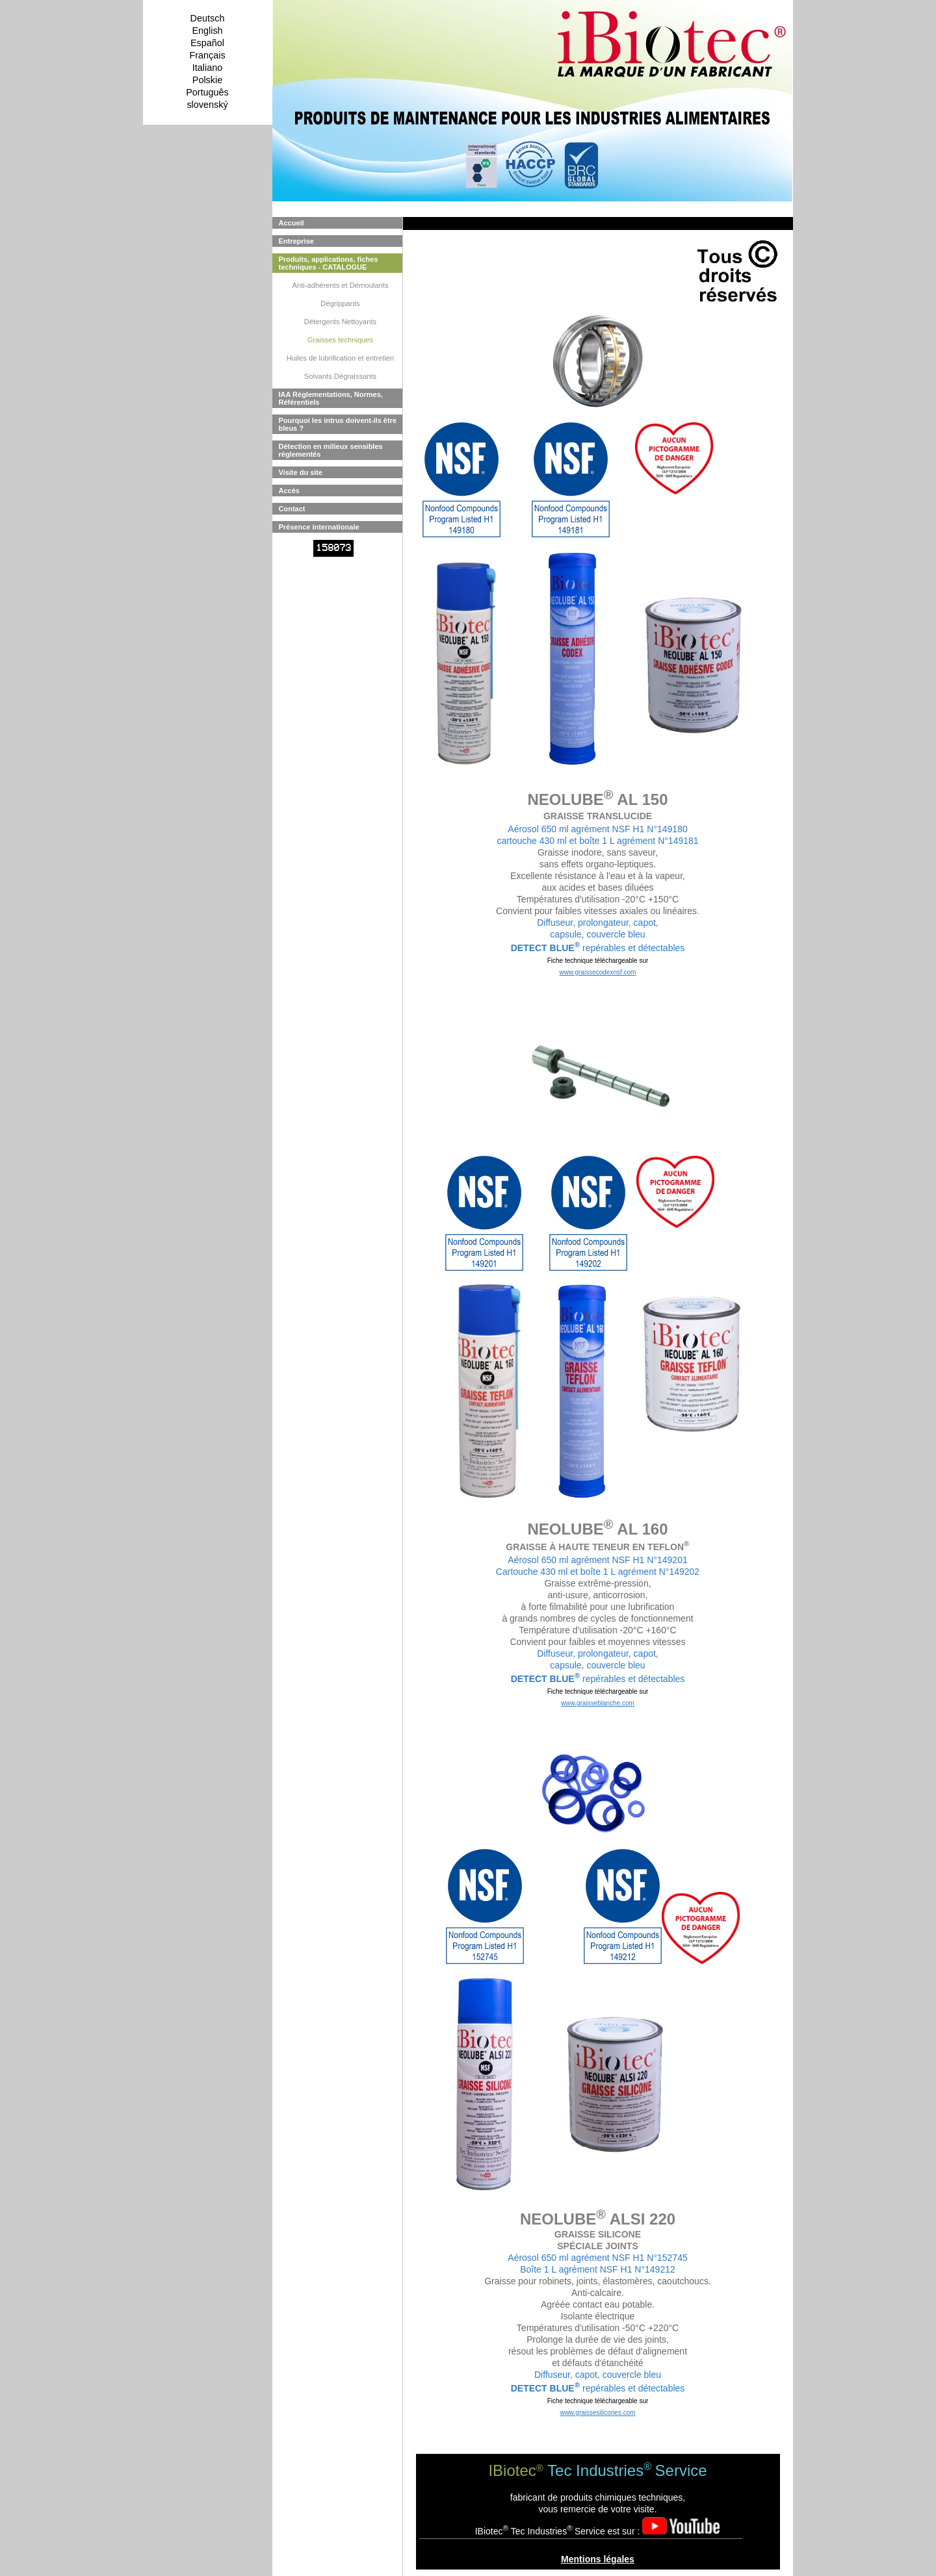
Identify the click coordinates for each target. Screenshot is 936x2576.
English (207, 30)
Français (207, 55)
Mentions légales (597, 2559)
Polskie (207, 80)
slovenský (207, 104)
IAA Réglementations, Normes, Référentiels (331, 398)
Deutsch (207, 18)
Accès (289, 490)
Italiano (207, 67)
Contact (292, 509)
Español (207, 43)
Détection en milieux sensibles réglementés (331, 450)
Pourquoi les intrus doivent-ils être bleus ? (338, 424)
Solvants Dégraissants (340, 376)
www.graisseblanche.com (597, 1703)
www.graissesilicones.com (597, 2412)
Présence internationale (319, 527)
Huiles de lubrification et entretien (340, 358)
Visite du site (301, 472)
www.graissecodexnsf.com (598, 972)
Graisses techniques (340, 340)
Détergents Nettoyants (340, 321)
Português (207, 92)
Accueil (291, 223)
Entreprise (296, 241)
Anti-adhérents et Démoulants (340, 285)
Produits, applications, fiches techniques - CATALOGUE (328, 263)
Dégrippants (339, 303)
